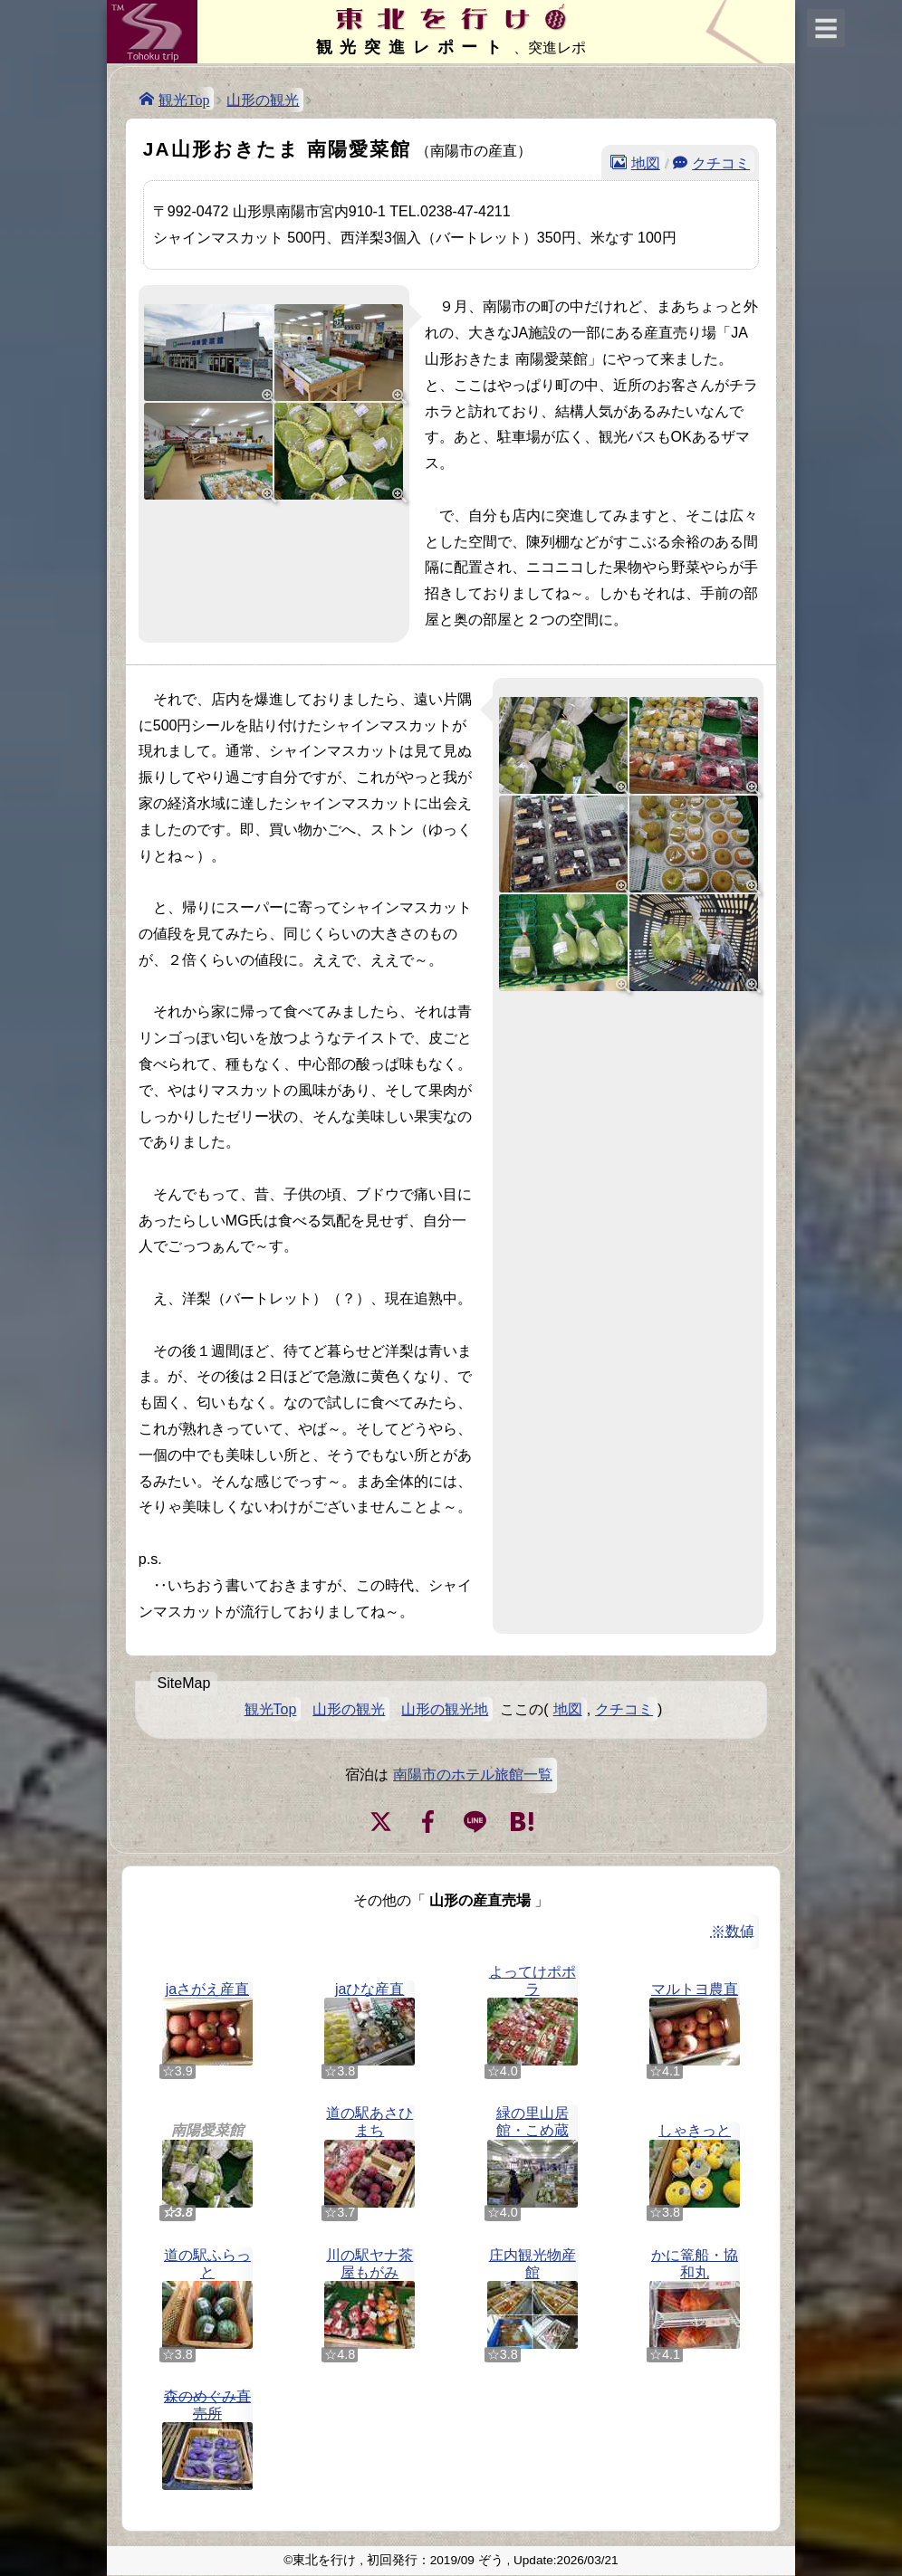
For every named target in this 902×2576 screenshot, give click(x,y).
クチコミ (721, 162)
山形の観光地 (444, 1709)
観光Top (184, 98)
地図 (645, 162)
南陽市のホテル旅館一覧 (472, 1774)
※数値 (732, 1931)
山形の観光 (262, 100)
